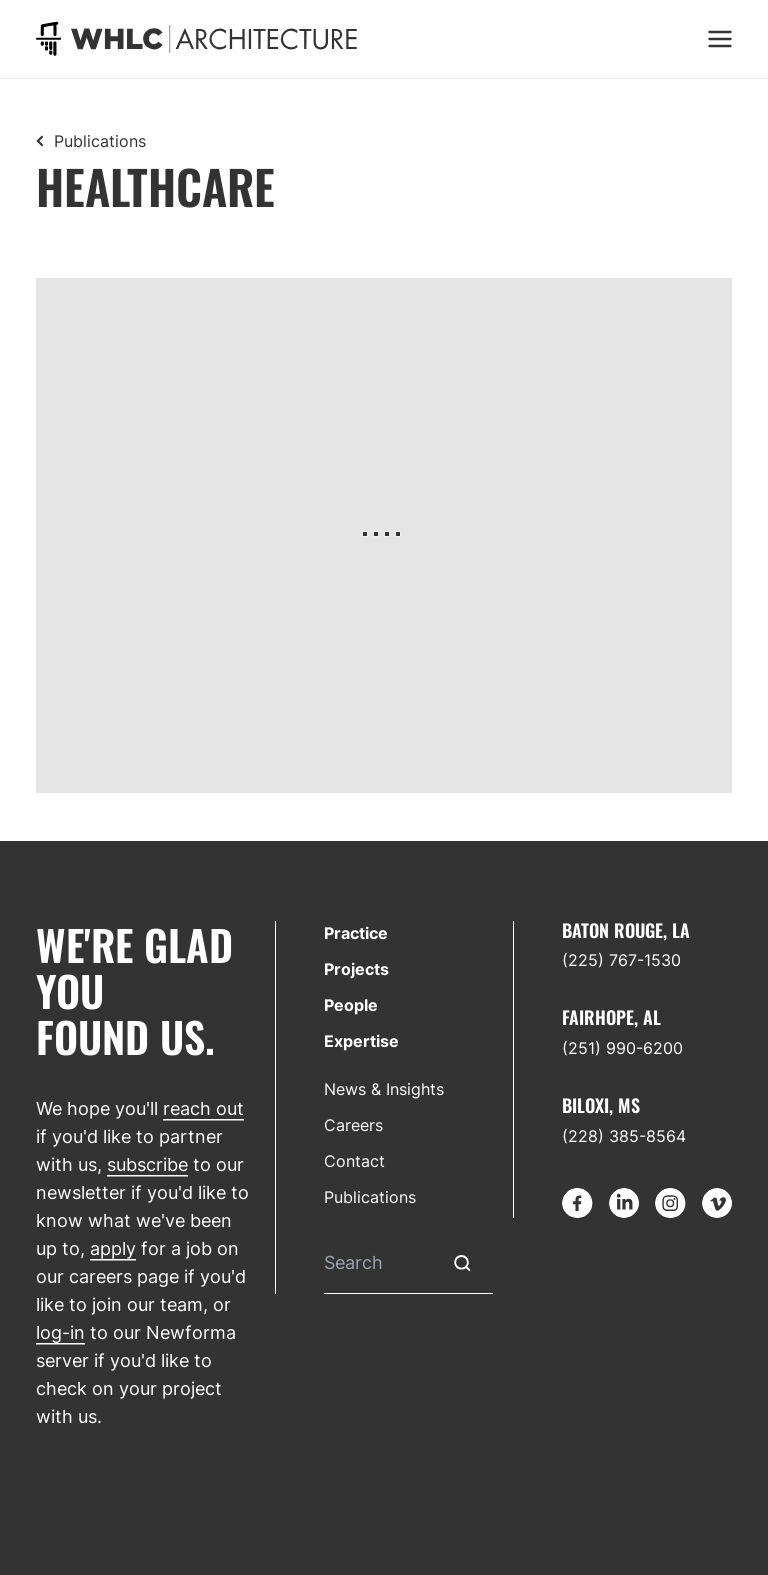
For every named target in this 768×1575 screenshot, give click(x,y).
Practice (356, 933)
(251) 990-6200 (622, 1048)
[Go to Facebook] (577, 1203)
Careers (353, 1125)
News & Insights (384, 1089)
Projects (356, 969)
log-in (60, 1332)
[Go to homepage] (196, 38)
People (351, 1005)
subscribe (147, 1164)
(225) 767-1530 (621, 960)
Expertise (361, 1041)
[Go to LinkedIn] (624, 1203)
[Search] (378, 1263)
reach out (203, 1108)
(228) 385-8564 (624, 1136)
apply (113, 1248)
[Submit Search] (462, 1263)
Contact (354, 1161)
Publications (100, 141)
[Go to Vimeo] (717, 1203)
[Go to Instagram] (670, 1203)
